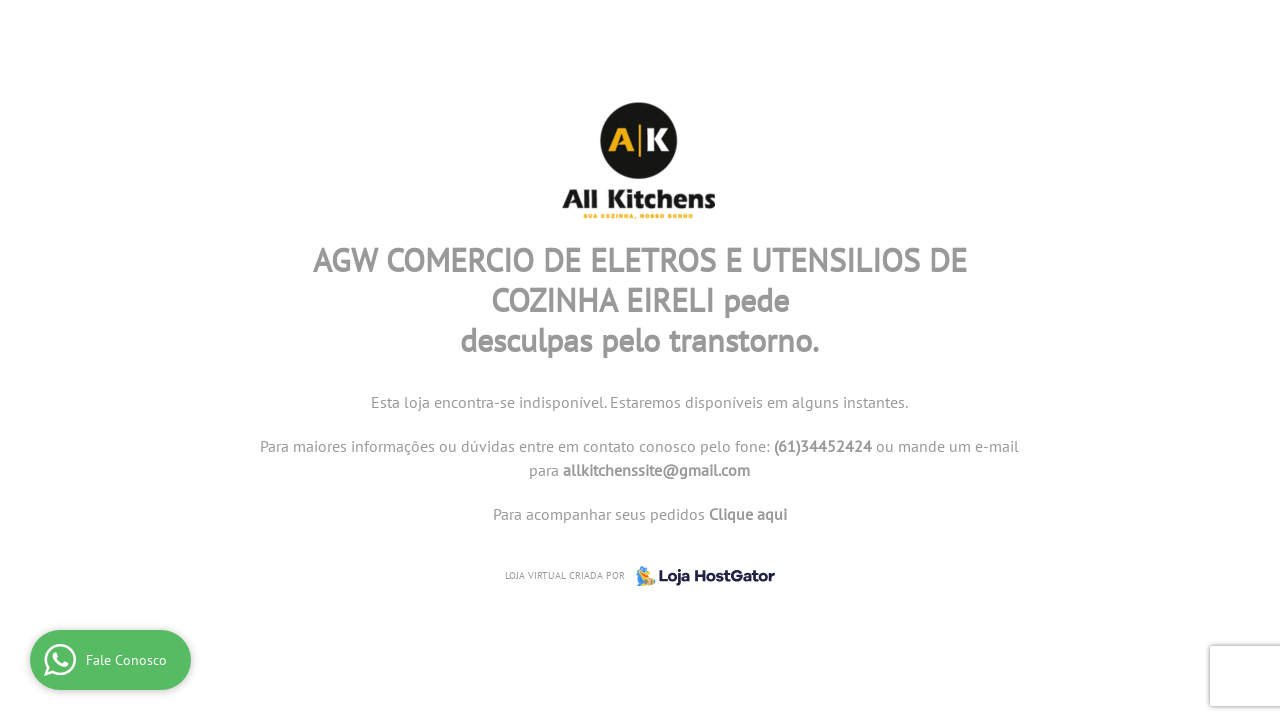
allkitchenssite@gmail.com (656, 470)
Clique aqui (748, 514)
